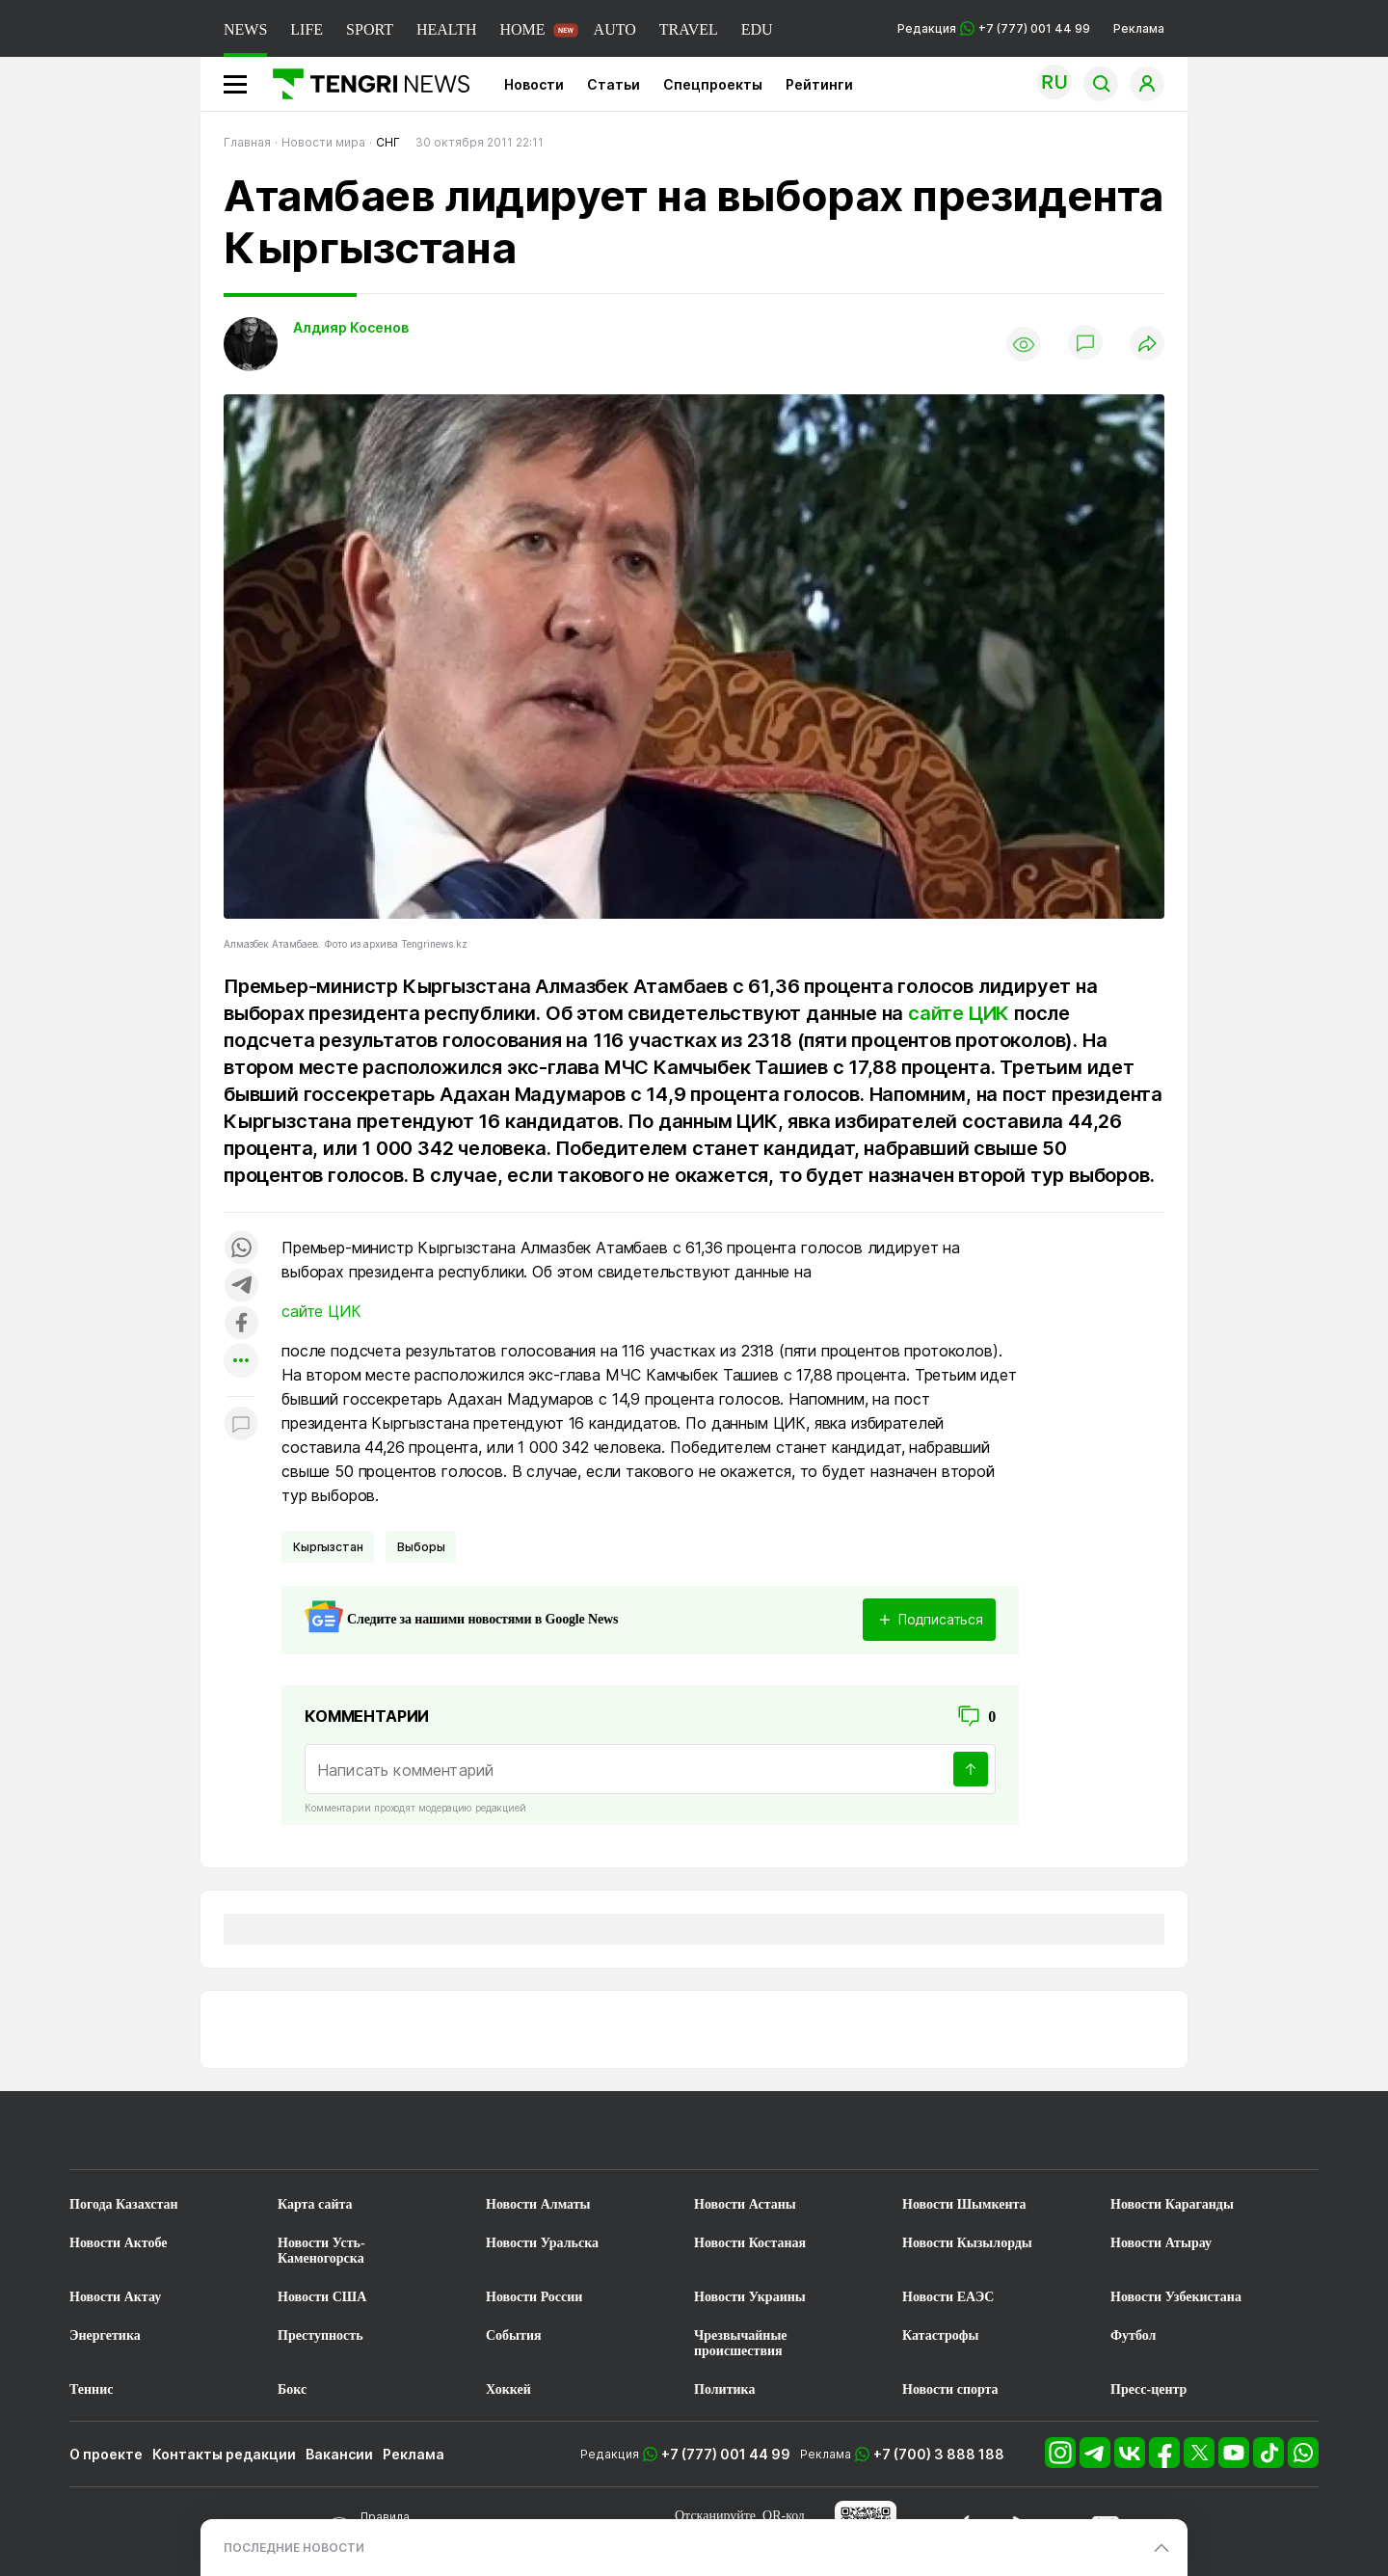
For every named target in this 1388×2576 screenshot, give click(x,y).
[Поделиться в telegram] (241, 1286)
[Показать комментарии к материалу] (241, 1425)
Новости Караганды (1172, 2204)
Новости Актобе (118, 2243)
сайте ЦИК (958, 1013)
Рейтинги (819, 84)
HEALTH (446, 29)
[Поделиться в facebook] (241, 1324)
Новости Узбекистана (1175, 2297)
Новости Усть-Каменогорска (321, 2251)
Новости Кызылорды (967, 2243)
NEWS (245, 29)
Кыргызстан (327, 1547)
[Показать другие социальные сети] (241, 1362)
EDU (757, 29)
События (514, 2335)
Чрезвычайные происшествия (740, 2343)
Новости (534, 84)
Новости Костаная (750, 2243)
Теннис (91, 2389)
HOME (522, 29)
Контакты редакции (224, 2454)
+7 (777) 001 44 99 (725, 2454)
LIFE (306, 29)
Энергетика (105, 2335)
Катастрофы (940, 2335)
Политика (724, 2389)
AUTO (615, 29)
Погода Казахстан (123, 2204)
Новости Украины (750, 2297)
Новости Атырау (1161, 2243)
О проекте (106, 2454)
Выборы (420, 1547)
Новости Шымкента (964, 2204)
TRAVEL (688, 29)
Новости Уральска (542, 2243)
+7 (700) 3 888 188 (938, 2454)
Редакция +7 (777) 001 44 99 (993, 28)
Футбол (1133, 2335)
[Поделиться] (1147, 344)
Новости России (534, 2297)
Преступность (320, 2335)
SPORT (369, 29)
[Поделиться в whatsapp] (241, 1249)
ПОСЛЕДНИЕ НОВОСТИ (294, 2547)
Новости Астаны (745, 2204)
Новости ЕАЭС (948, 2297)
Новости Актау (115, 2297)
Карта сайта (315, 2204)
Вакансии (339, 2454)
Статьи (613, 84)
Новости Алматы (538, 2204)
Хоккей (508, 2389)
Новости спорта (950, 2389)
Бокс (292, 2389)
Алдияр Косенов (351, 327)
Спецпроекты (712, 84)
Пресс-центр (1148, 2389)
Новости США (322, 2297)
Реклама (1138, 28)
